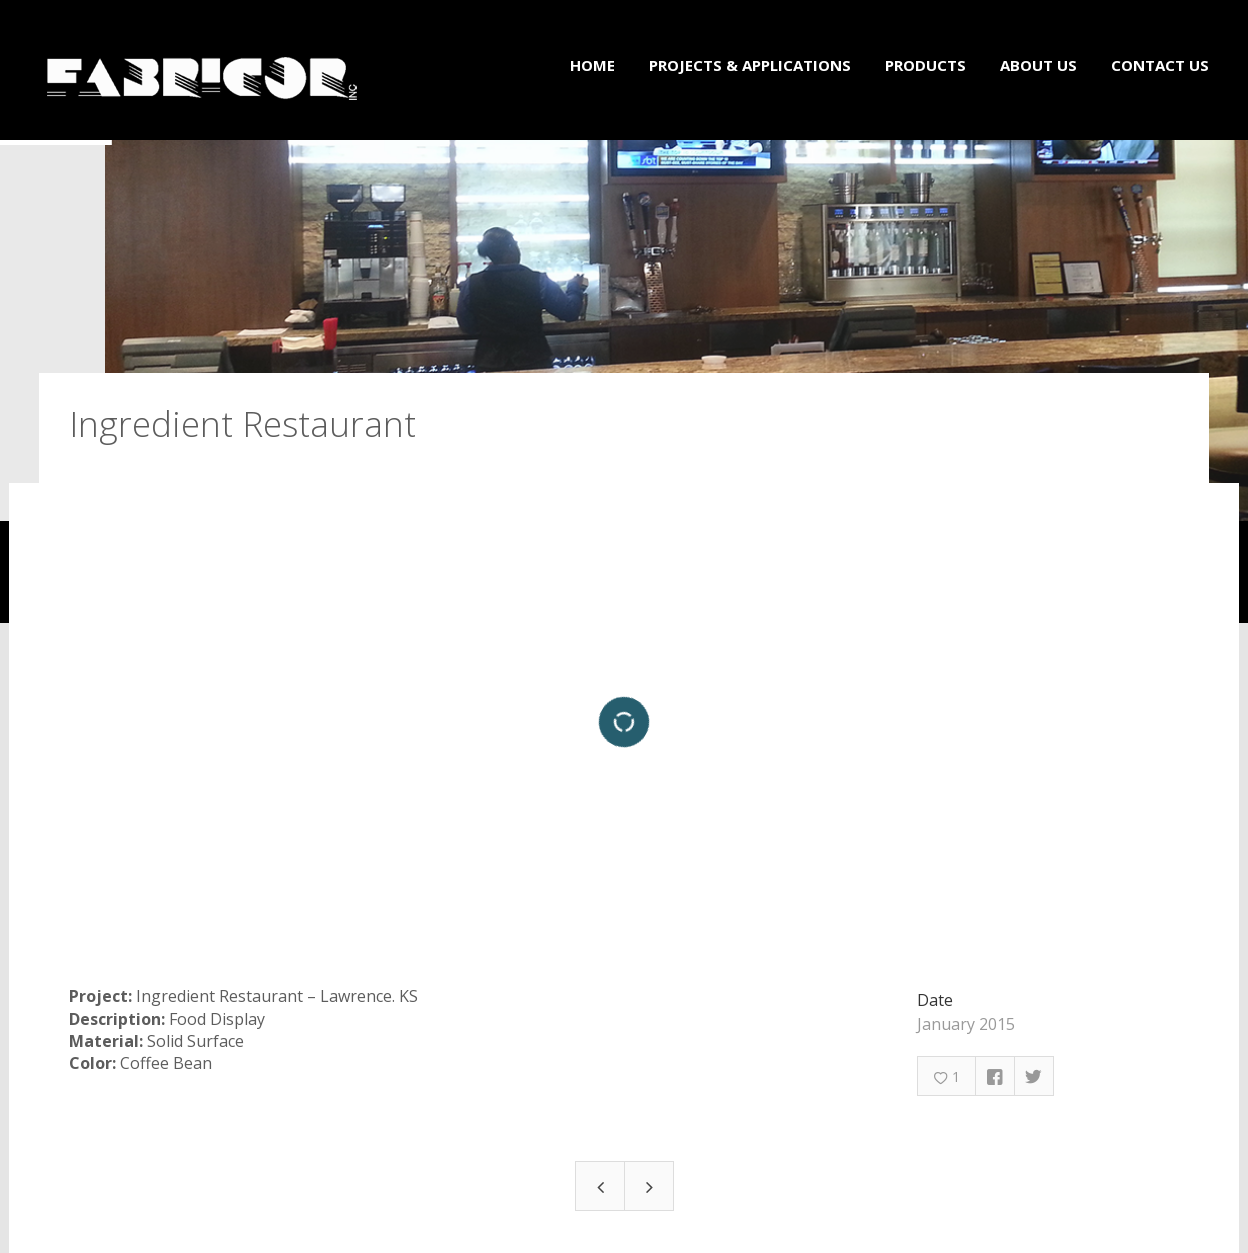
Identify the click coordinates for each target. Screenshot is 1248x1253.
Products (925, 65)
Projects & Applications (750, 65)
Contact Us (1160, 65)
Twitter (1034, 1067)
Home (592, 65)
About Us (1038, 65)
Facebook (995, 1067)
